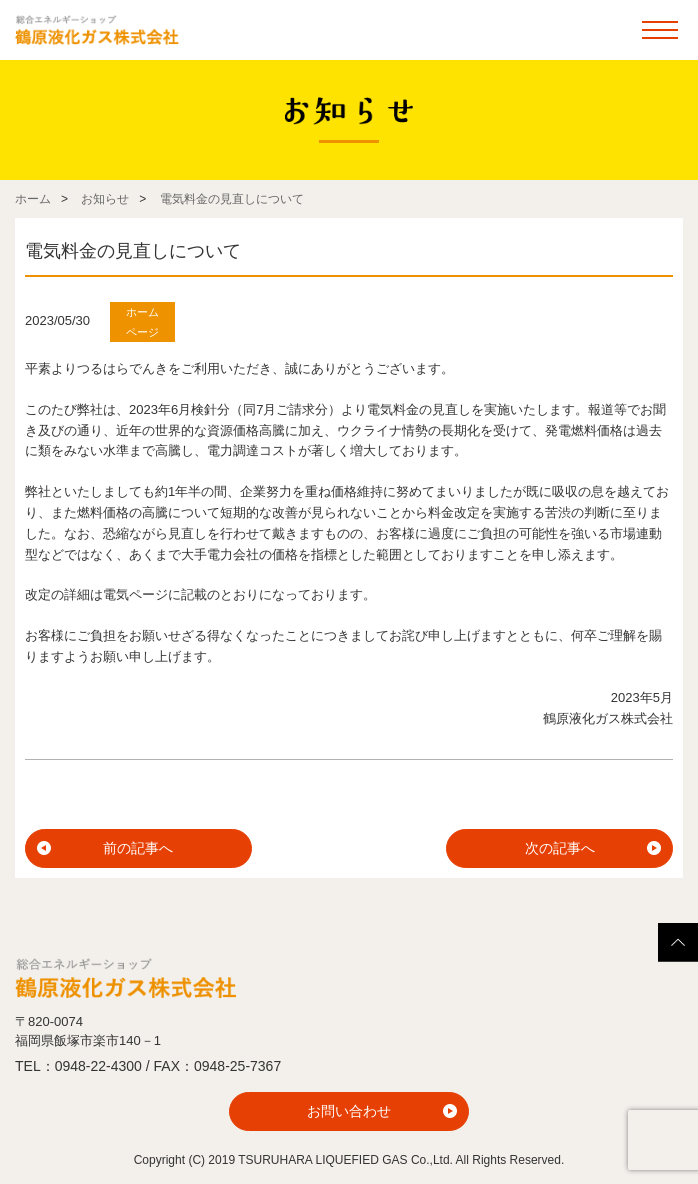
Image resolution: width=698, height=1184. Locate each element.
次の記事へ (560, 848)
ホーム (33, 199)
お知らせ (105, 199)
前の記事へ (138, 848)
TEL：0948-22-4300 (78, 1066)
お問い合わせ (349, 1111)
